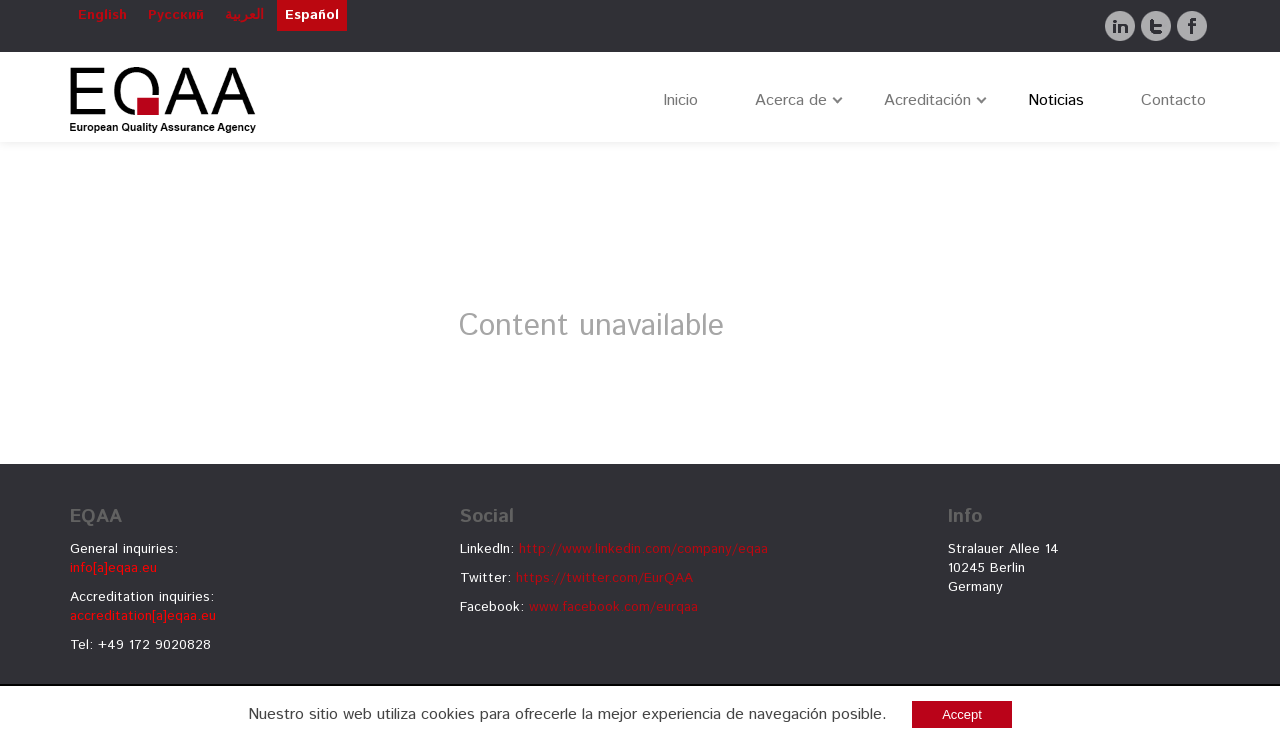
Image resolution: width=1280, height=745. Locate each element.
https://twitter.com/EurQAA (604, 578)
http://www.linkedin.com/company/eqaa (643, 549)
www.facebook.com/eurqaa (613, 607)
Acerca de (791, 100)
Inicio (680, 100)
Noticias (1056, 100)
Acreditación (927, 100)
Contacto (1173, 100)
